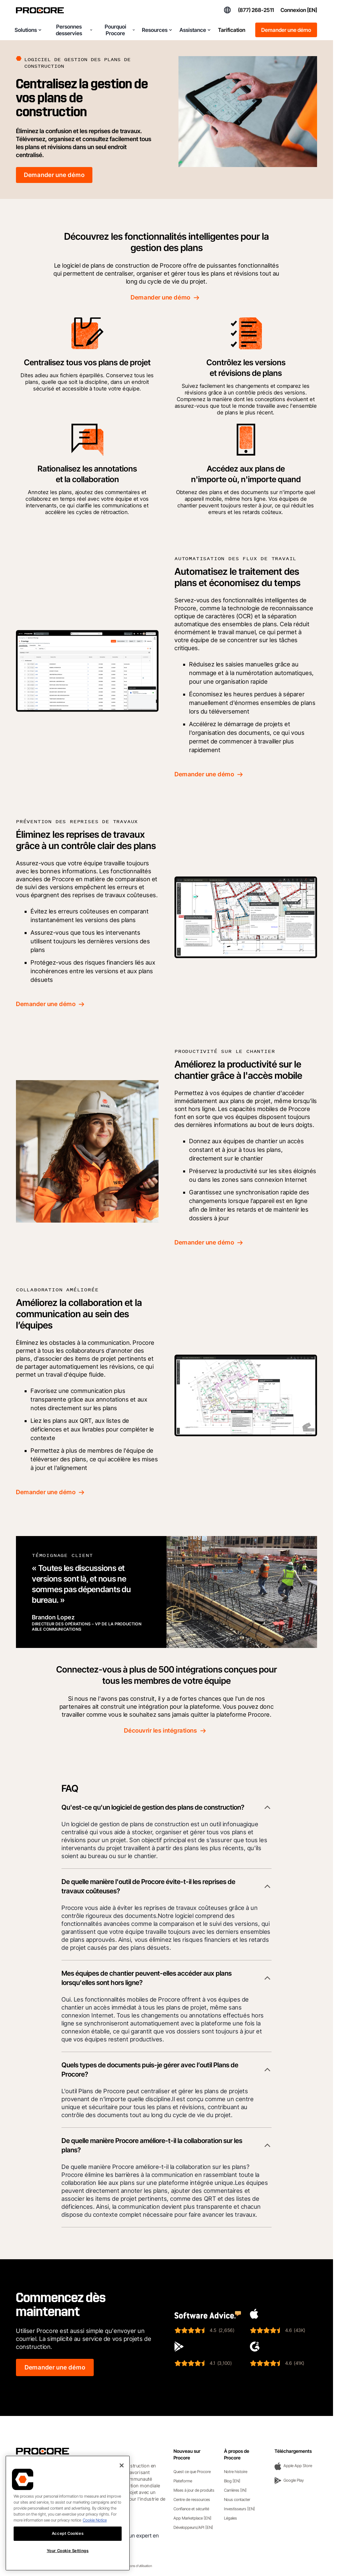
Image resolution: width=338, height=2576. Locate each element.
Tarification (231, 30)
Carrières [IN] (235, 2490)
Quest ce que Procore (192, 2471)
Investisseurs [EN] (239, 2508)
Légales (230, 2518)
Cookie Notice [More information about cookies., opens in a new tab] (95, 2520)
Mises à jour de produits (193, 2490)
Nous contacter (237, 2499)
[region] (67, 2513)
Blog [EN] (232, 2480)
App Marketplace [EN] (192, 2518)
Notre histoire (235, 2471)
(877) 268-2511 (256, 10)
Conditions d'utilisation (136, 2566)
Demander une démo (286, 30)
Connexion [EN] (299, 10)
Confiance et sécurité (191, 2508)
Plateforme (182, 2480)
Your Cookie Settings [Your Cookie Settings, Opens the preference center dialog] (68, 2550)
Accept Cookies (67, 2533)
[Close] (121, 2465)
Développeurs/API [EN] (193, 2527)
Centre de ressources (191, 2499)
